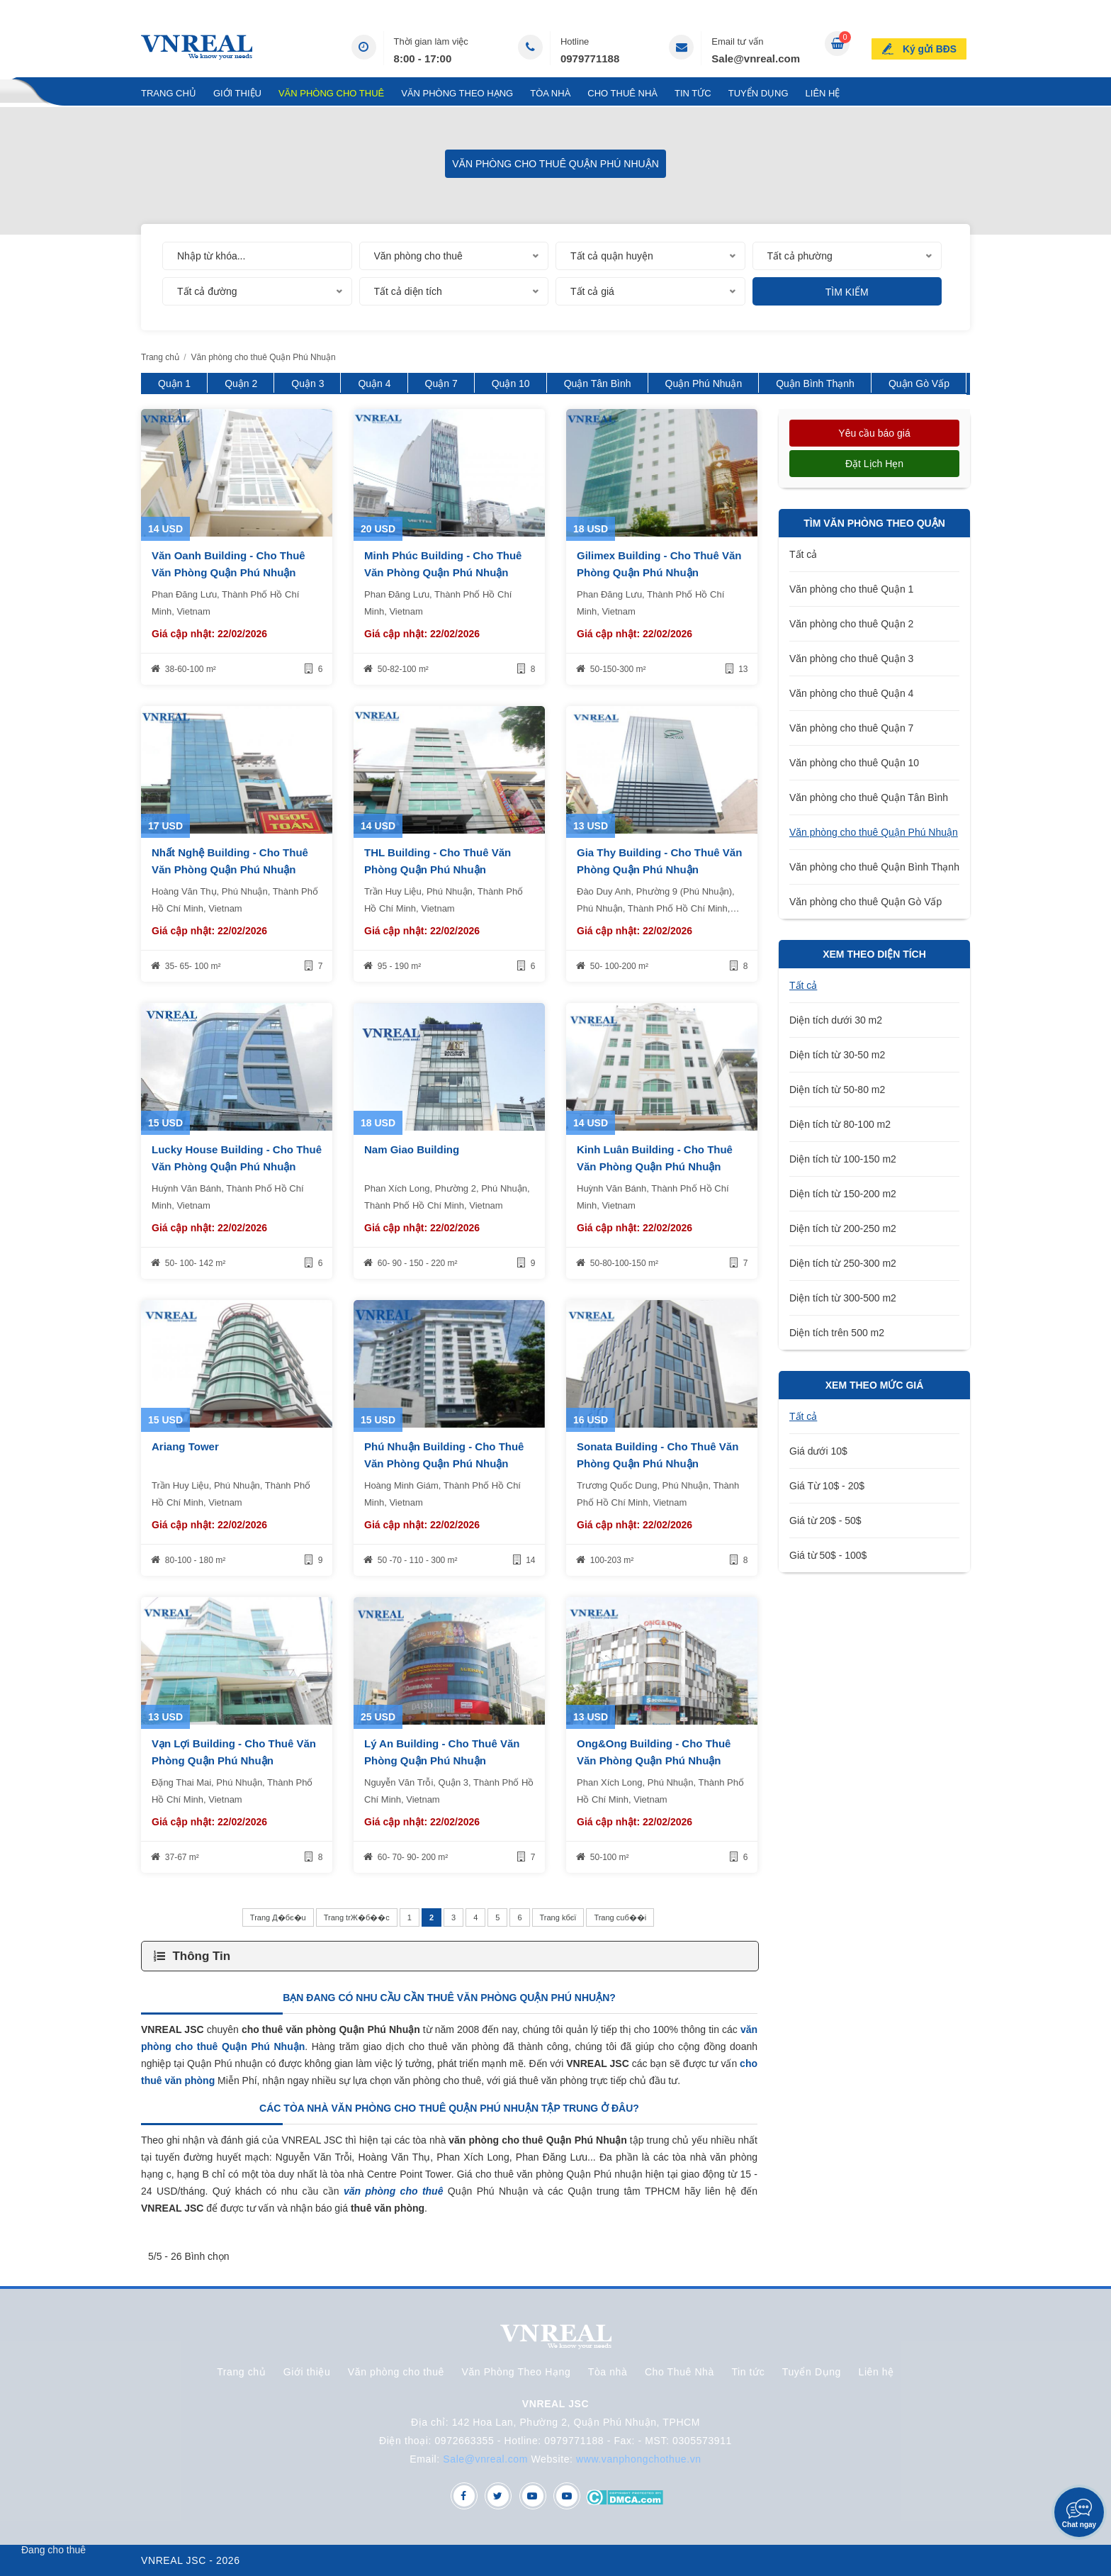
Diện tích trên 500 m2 (836, 1332)
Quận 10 (511, 383)
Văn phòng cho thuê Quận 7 (851, 728)
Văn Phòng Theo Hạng (457, 93)
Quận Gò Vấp (919, 383)
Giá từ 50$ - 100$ (828, 1555)
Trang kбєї (558, 1917)
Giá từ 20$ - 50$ (825, 1520)
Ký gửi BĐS (932, 45)
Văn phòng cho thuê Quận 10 (854, 762)
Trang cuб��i (620, 1917)
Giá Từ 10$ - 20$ (826, 1485)
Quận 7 (441, 383)
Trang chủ (168, 93)
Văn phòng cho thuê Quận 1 (851, 589)
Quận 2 (241, 383)
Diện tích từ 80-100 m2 (840, 1124)
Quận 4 (374, 383)
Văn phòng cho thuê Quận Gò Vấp (865, 901)
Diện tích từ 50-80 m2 (837, 1089)
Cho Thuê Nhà (622, 93)
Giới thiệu (237, 93)
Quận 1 (174, 383)
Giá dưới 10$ (818, 1451)
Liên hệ (823, 93)
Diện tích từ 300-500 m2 (842, 1298)
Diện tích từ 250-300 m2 (842, 1263)
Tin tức (693, 93)
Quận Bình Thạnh (815, 383)
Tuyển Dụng (758, 93)
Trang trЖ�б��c (357, 1917)
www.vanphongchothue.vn (638, 2459)
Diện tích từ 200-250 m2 (842, 1228)
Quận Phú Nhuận (704, 383)
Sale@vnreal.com (755, 58)
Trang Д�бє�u (278, 1917)
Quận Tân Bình (597, 383)
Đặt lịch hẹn (874, 463)
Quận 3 (307, 383)
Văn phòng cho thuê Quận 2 (851, 623)
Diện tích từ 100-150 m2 (842, 1159)
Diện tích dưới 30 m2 (835, 1020)
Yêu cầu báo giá (874, 433)
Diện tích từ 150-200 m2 (842, 1193)
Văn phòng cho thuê (331, 93)
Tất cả (803, 554)
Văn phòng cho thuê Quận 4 (851, 693)
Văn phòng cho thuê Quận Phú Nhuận (873, 832)
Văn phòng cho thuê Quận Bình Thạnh (874, 867)
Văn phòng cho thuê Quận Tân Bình (868, 797)
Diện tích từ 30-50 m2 (837, 1054)
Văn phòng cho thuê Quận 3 (851, 658)
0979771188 (589, 58)
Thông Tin (201, 1956)
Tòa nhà (550, 93)
